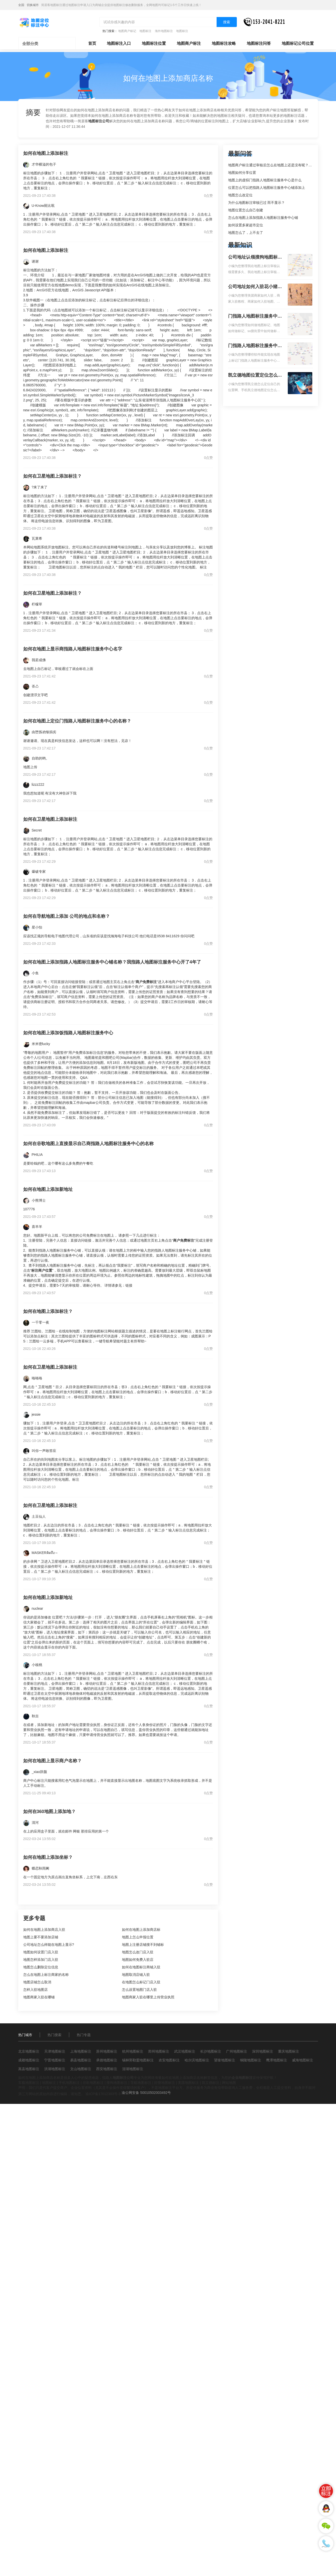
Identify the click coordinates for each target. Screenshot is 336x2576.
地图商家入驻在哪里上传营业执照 (148, 1997)
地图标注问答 (259, 43)
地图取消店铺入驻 (136, 1975)
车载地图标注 (28, 2083)
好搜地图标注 (164, 2083)
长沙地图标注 (210, 2051)
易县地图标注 (80, 2060)
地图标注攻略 (224, 43)
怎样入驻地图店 (35, 1990)
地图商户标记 (127, 31)
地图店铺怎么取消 (37, 1982)
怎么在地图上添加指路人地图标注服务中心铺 (263, 218)
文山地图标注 (80, 2069)
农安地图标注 (169, 2060)
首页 (92, 43)
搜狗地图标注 (116, 2083)
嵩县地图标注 (28, 2069)
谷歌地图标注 (93, 2083)
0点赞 (208, 196)
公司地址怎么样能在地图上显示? (48, 1945)
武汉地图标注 (184, 2051)
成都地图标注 (28, 2060)
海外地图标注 (164, 31)
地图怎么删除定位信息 (40, 1967)
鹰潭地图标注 (276, 2060)
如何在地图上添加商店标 (141, 1930)
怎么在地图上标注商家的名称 (46, 1975)
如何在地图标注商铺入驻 (141, 1967)
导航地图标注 (140, 2083)
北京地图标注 (28, 2051)
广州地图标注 (236, 2051)
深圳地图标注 (262, 2051)
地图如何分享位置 (242, 173)
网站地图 (229, 2083)
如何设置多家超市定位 (245, 225)
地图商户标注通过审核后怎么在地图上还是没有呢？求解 (272, 165)
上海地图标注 (80, 2051)
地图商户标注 (189, 43)
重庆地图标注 (288, 2051)
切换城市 (33, 5)
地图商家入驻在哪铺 (39, 1997)
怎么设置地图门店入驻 (139, 1990)
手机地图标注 (69, 2083)
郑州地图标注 (158, 2051)
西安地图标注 (106, 2069)
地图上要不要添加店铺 (40, 1937)
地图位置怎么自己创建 (245, 210)
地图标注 (145, 31)
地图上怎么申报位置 (137, 1937)
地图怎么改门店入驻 (137, 1952)
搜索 (226, 22)
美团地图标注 (188, 2083)
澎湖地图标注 (132, 2069)
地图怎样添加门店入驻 (40, 1960)
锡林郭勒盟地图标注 (138, 2060)
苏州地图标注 (106, 2051)
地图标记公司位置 (298, 43)
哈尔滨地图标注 (197, 2060)
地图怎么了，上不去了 (245, 233)
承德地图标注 (106, 2060)
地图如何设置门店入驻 (40, 1952)
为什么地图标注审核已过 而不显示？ (256, 203)
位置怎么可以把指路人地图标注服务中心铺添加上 (266, 188)
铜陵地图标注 (250, 2060)
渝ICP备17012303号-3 (102, 2094)
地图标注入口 (119, 43)
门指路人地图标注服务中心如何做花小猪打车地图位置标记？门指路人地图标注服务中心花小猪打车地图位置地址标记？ (255, 317)
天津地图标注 (54, 2051)
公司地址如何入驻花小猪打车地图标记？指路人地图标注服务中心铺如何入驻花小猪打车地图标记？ (255, 287)
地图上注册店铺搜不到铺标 (143, 1945)
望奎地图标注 (224, 2060)
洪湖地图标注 (54, 2069)
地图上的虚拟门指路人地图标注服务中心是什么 (265, 180)
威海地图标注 (302, 2060)
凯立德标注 (210, 2083)
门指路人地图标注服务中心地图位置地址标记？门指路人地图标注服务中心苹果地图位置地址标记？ (255, 346)
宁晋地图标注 (54, 2060)
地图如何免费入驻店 (137, 1960)
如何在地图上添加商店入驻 (44, 1930)
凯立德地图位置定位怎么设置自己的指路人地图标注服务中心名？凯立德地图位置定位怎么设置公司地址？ (255, 376)
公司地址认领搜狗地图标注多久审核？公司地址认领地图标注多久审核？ (255, 258)
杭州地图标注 (132, 2051)
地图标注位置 (154, 43)
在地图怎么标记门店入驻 (141, 1982)
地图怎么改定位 (240, 195)
